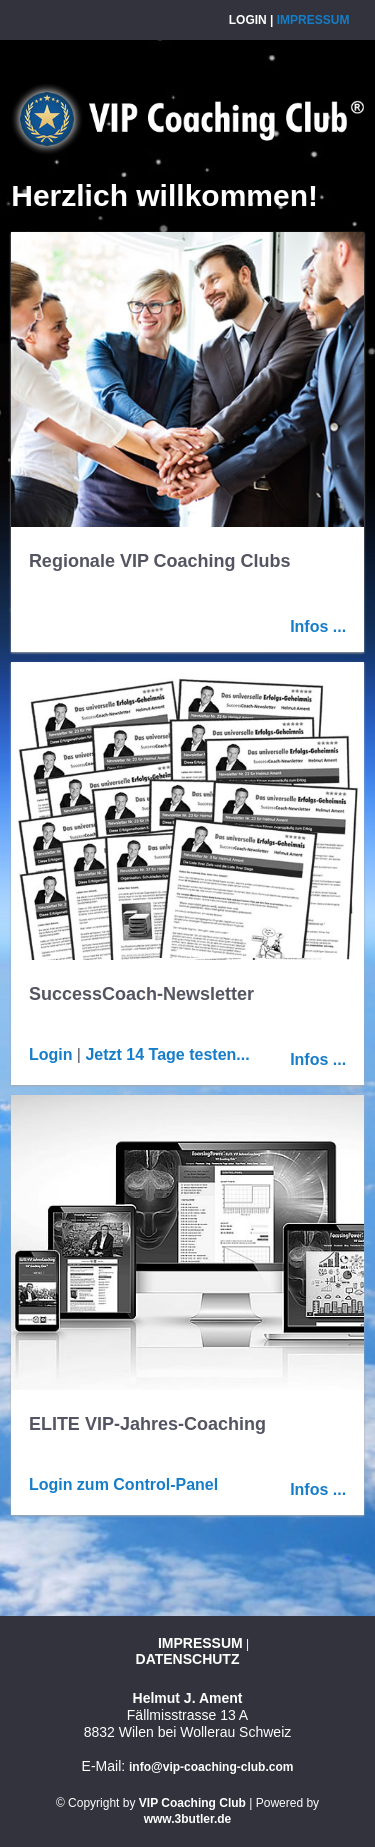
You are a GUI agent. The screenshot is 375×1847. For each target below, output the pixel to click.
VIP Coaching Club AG (187, 119)
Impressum (313, 20)
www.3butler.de (188, 1819)
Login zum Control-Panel (123, 1484)
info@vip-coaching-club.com (211, 1767)
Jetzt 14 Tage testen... (167, 1054)
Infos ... (318, 626)
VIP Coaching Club (192, 1803)
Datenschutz (188, 1659)
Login (248, 20)
